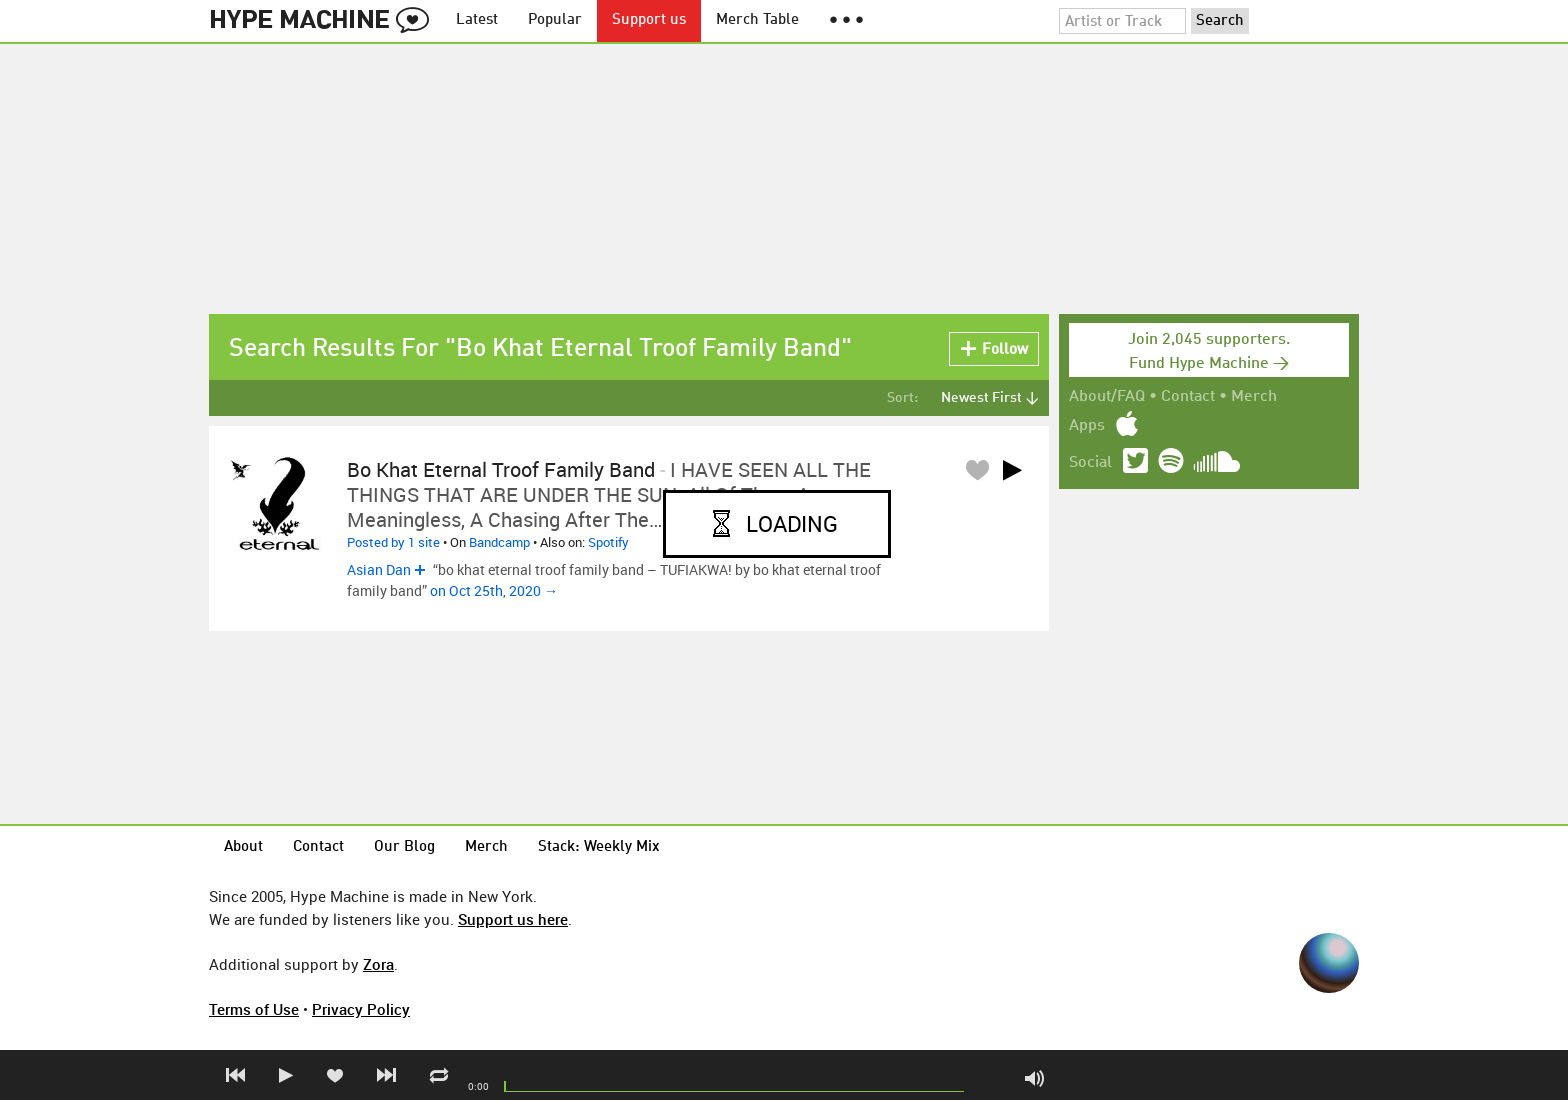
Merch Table (757, 20)
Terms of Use (254, 1009)
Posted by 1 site (393, 542)
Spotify (608, 542)
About (243, 847)
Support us (649, 20)
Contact (1188, 397)
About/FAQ (1107, 397)
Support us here (513, 919)
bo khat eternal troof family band (501, 469)
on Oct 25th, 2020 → (494, 590)
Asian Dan (379, 569)
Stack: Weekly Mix (599, 847)
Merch (1254, 397)
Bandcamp (499, 542)
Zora (378, 964)
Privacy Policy (361, 1009)
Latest (477, 20)
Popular (555, 20)
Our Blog (404, 847)
